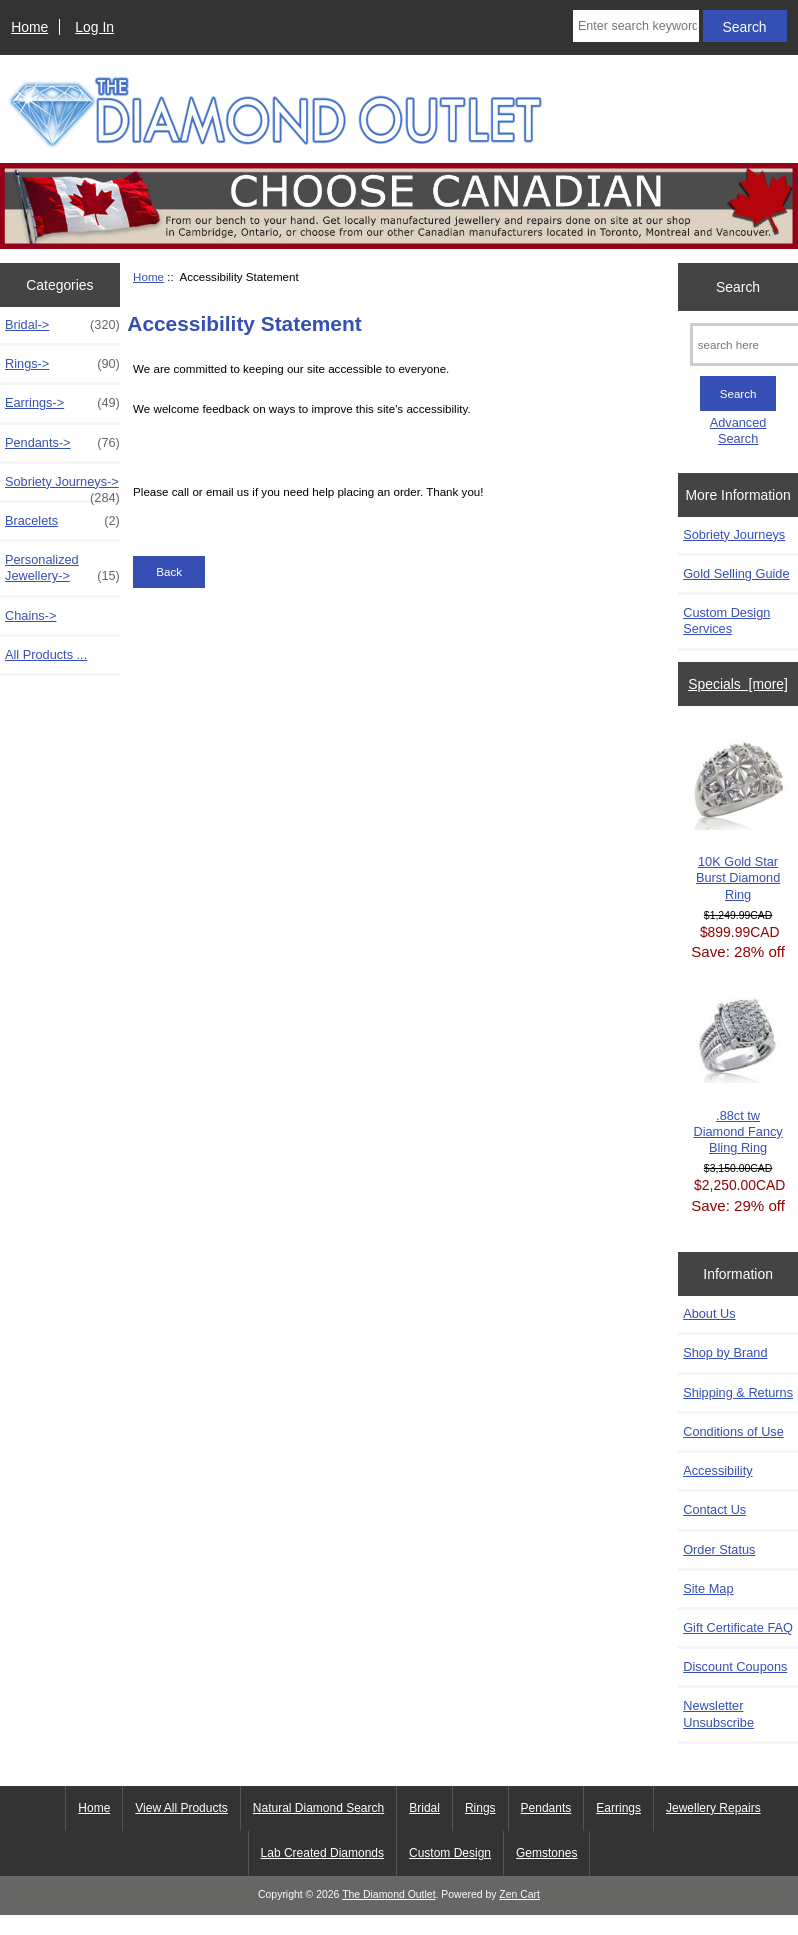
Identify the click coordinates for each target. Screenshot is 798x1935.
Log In (94, 27)
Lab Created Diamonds (322, 1853)
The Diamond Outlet (388, 1894)
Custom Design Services (726, 620)
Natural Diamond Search (318, 1808)
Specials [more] (738, 684)
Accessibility (717, 1470)
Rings (480, 1808)
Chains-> (30, 615)
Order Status (719, 1549)
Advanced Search (738, 430)
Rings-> (62, 364)
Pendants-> (62, 443)
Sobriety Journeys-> (62, 487)
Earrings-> (62, 403)
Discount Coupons (735, 1666)
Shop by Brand (725, 1352)
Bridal (424, 1808)
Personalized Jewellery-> (62, 568)
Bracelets (62, 521)
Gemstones (546, 1853)
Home (29, 27)
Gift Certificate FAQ (738, 1627)
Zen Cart (519, 1894)
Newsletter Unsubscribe (718, 1713)
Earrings (618, 1808)
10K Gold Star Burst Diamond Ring (738, 817)
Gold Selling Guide (736, 573)
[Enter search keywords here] (636, 26)
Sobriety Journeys (734, 534)
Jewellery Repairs (713, 1808)
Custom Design (450, 1853)
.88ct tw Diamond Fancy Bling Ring (738, 1073)
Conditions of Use (733, 1431)
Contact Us (714, 1509)
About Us (709, 1313)
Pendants (546, 1808)
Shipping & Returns (738, 1392)
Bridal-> (62, 325)
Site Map (708, 1588)
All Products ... (46, 654)
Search (738, 287)
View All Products (181, 1808)
